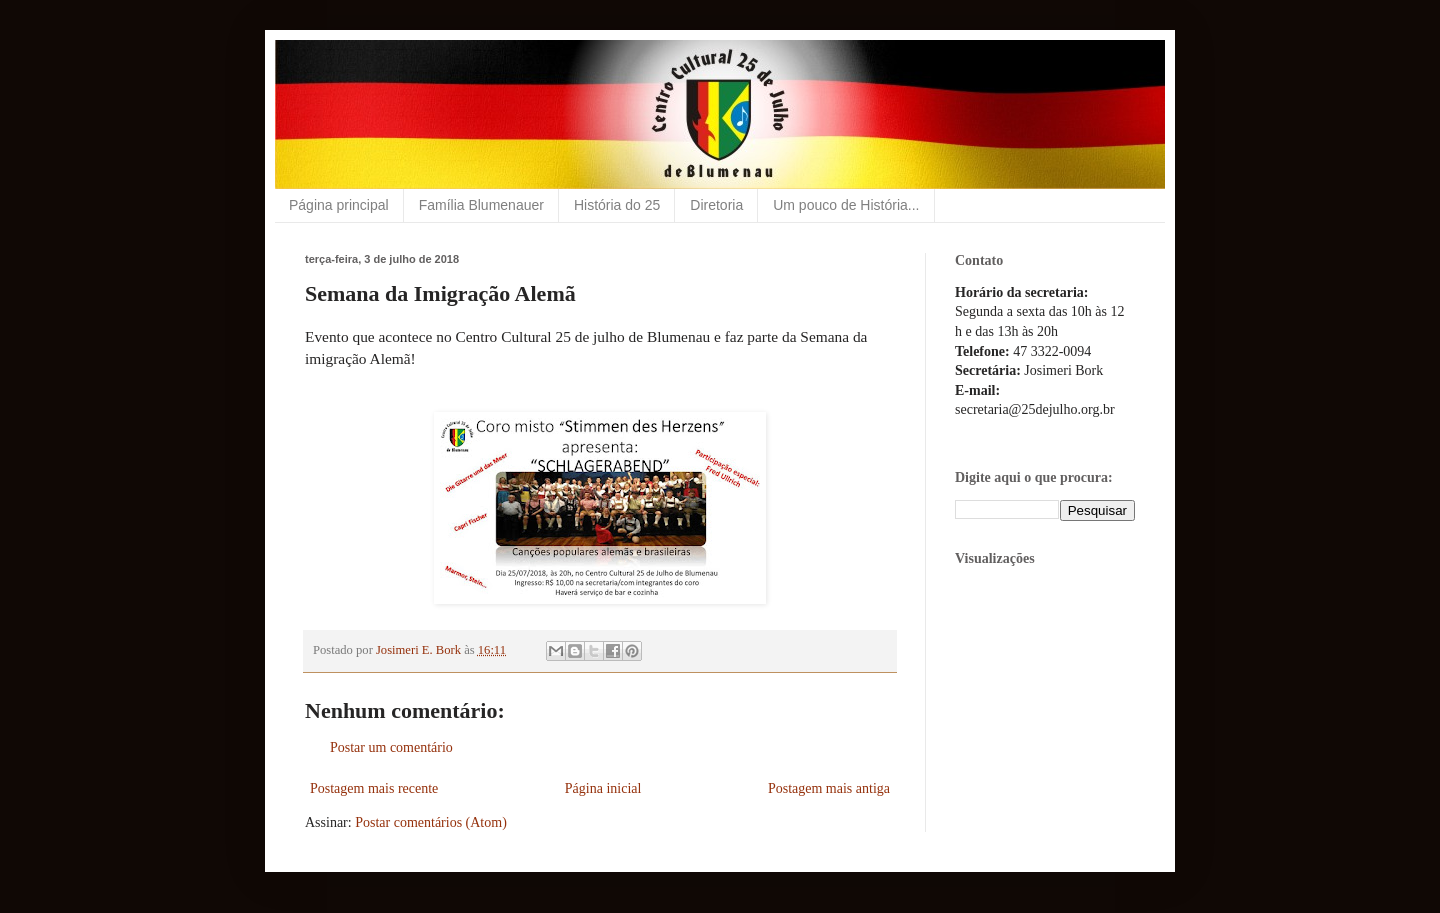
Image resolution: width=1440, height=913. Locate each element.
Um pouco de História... (846, 205)
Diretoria (716, 205)
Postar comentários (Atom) (431, 822)
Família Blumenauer (481, 205)
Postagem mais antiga (829, 788)
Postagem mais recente (374, 788)
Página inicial (603, 788)
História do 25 (617, 205)
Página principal (339, 205)
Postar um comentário (391, 747)
